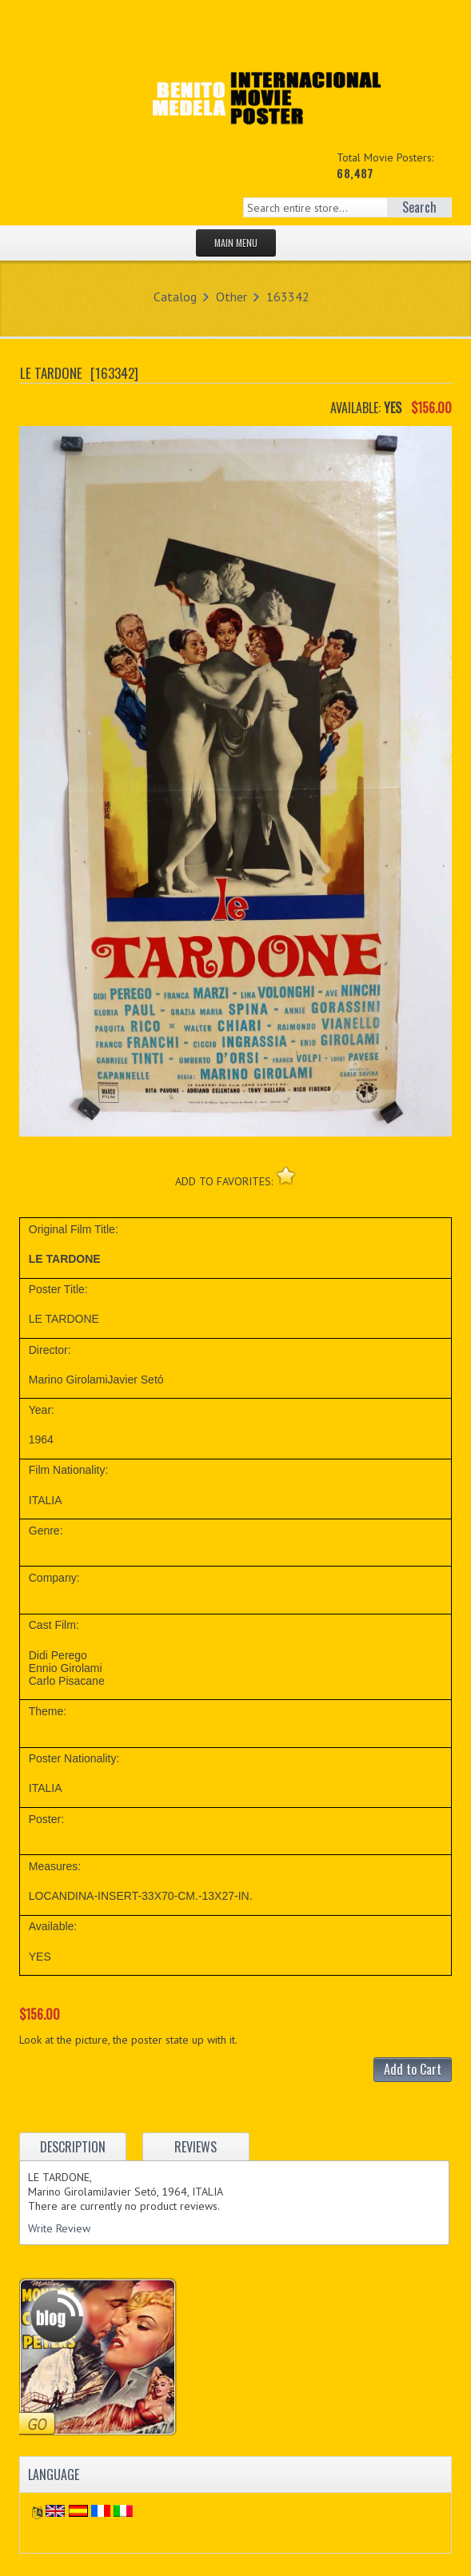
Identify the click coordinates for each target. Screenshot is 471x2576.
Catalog (175, 297)
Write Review (59, 2228)
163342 (287, 297)
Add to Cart (412, 2069)
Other (231, 297)
